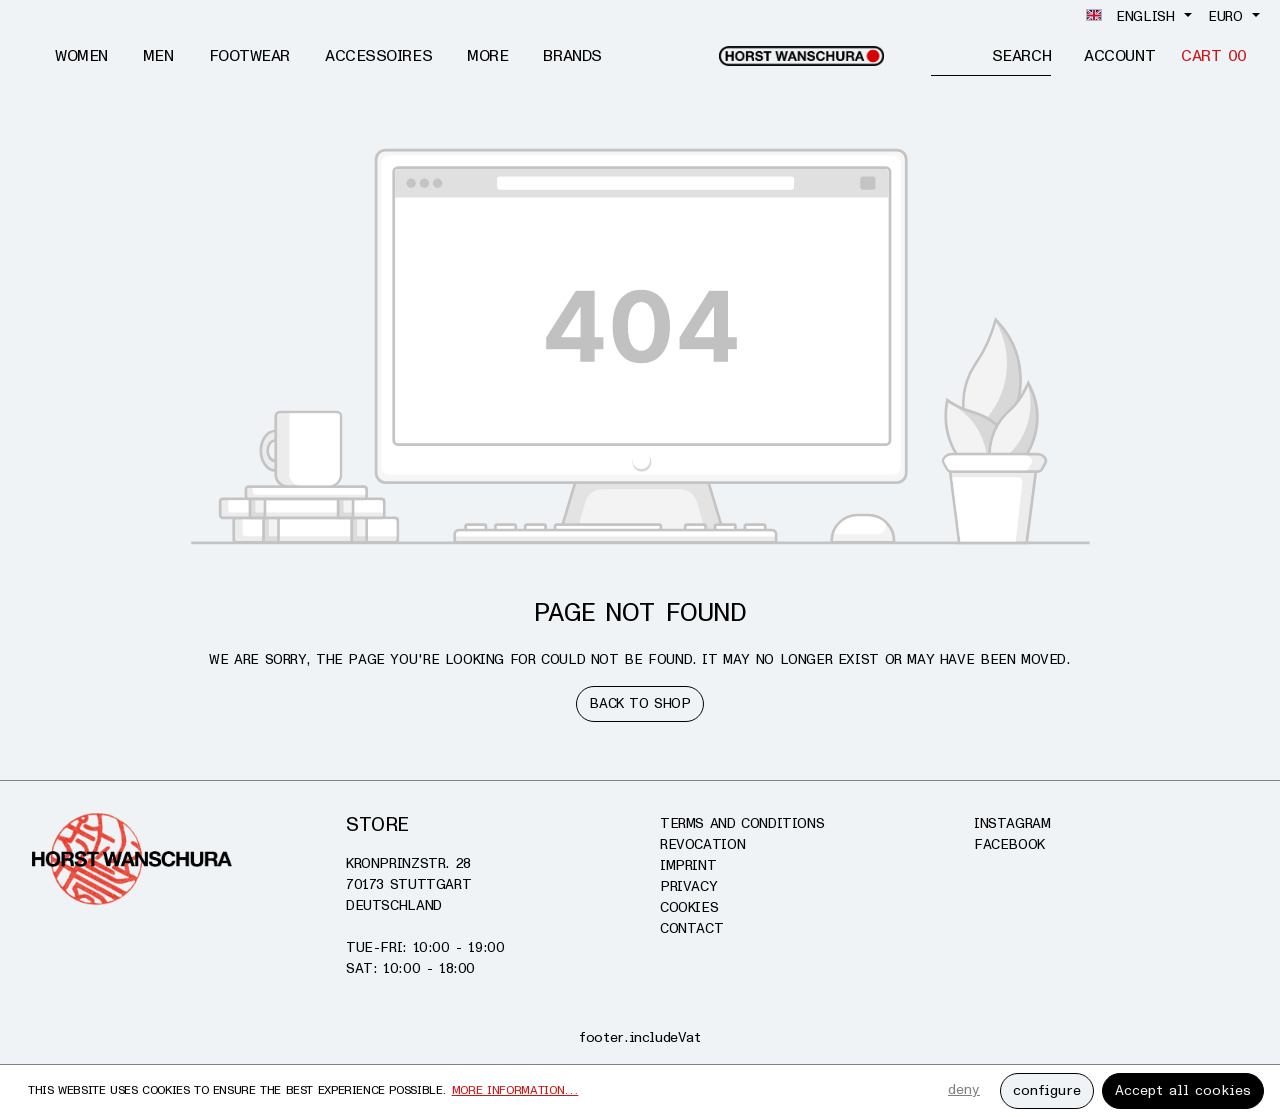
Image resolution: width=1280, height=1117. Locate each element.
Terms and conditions (742, 823)
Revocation (702, 844)
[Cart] (1214, 56)
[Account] (1119, 56)
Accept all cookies (1183, 1090)
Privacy (688, 886)
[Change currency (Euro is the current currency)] (1234, 17)
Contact (691, 928)
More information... (515, 1090)
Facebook (1009, 844)
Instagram (1012, 823)
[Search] (1021, 56)
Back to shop (639, 703)
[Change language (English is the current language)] (1139, 17)
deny (964, 1089)
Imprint (688, 865)
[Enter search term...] (962, 56)
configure (1047, 1090)
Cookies (689, 907)
